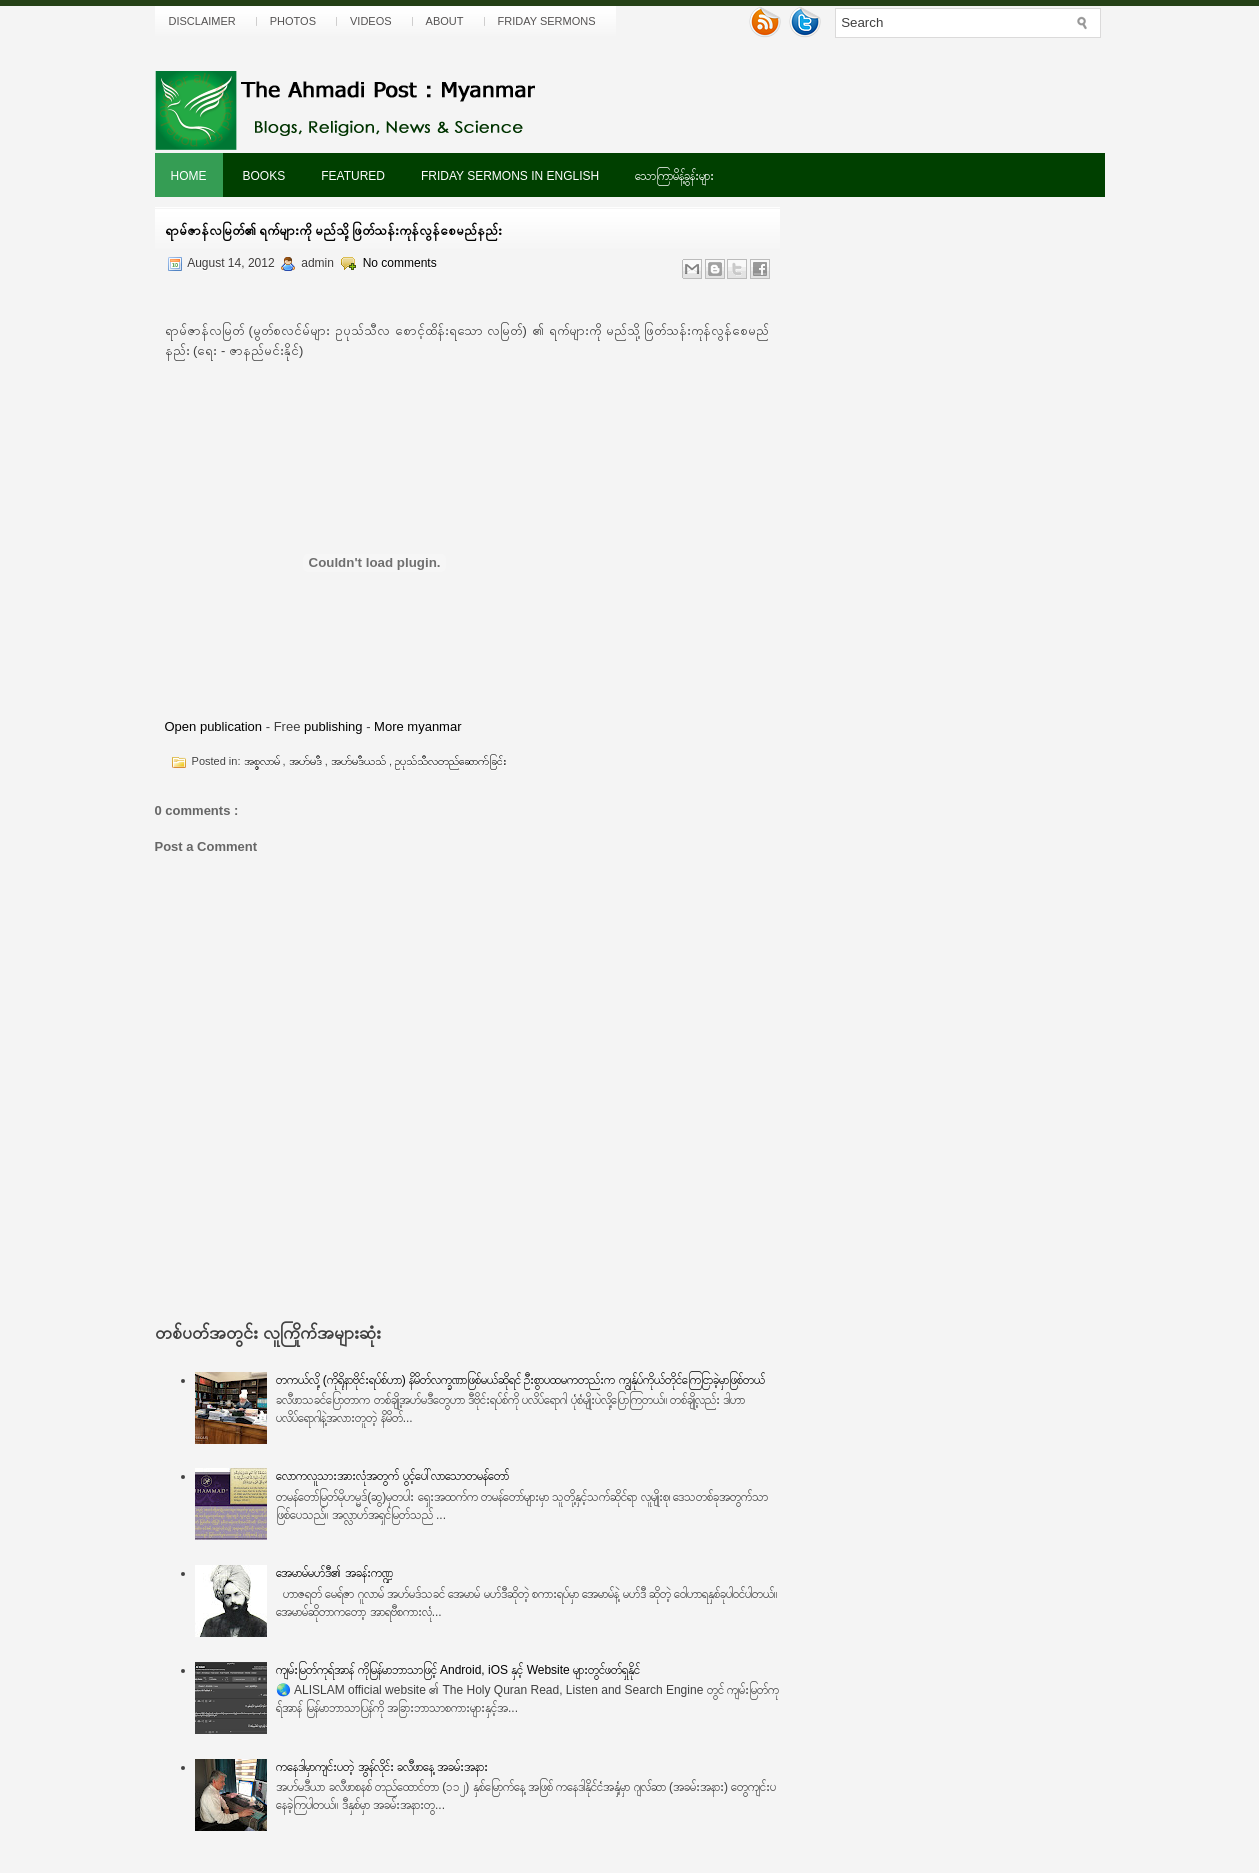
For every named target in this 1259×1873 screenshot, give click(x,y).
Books (264, 176)
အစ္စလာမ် (263, 761)
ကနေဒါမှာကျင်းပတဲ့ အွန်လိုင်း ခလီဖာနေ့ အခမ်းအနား (382, 1767)
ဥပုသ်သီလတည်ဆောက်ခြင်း (451, 761)
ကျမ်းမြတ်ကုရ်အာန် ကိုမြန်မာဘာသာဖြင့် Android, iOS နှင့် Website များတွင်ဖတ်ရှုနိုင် (458, 1670)
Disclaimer (202, 21)
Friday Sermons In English (510, 176)
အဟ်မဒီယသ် (360, 761)
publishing (333, 726)
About (445, 21)
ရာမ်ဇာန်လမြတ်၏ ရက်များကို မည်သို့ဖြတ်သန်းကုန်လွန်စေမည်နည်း (333, 230)
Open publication (214, 726)
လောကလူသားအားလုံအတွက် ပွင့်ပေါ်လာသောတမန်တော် (392, 1476)
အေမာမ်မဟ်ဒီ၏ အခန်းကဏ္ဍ (334, 1573)
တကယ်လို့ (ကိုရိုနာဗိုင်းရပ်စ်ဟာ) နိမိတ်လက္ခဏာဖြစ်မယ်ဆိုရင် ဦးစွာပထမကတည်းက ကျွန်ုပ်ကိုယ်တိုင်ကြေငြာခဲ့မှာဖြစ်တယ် (520, 1380)
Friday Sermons (547, 21)
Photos (293, 21)
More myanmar (417, 726)
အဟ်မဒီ (307, 761)
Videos (371, 21)
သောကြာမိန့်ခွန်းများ (674, 176)
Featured (353, 176)
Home (189, 176)
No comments (400, 263)
